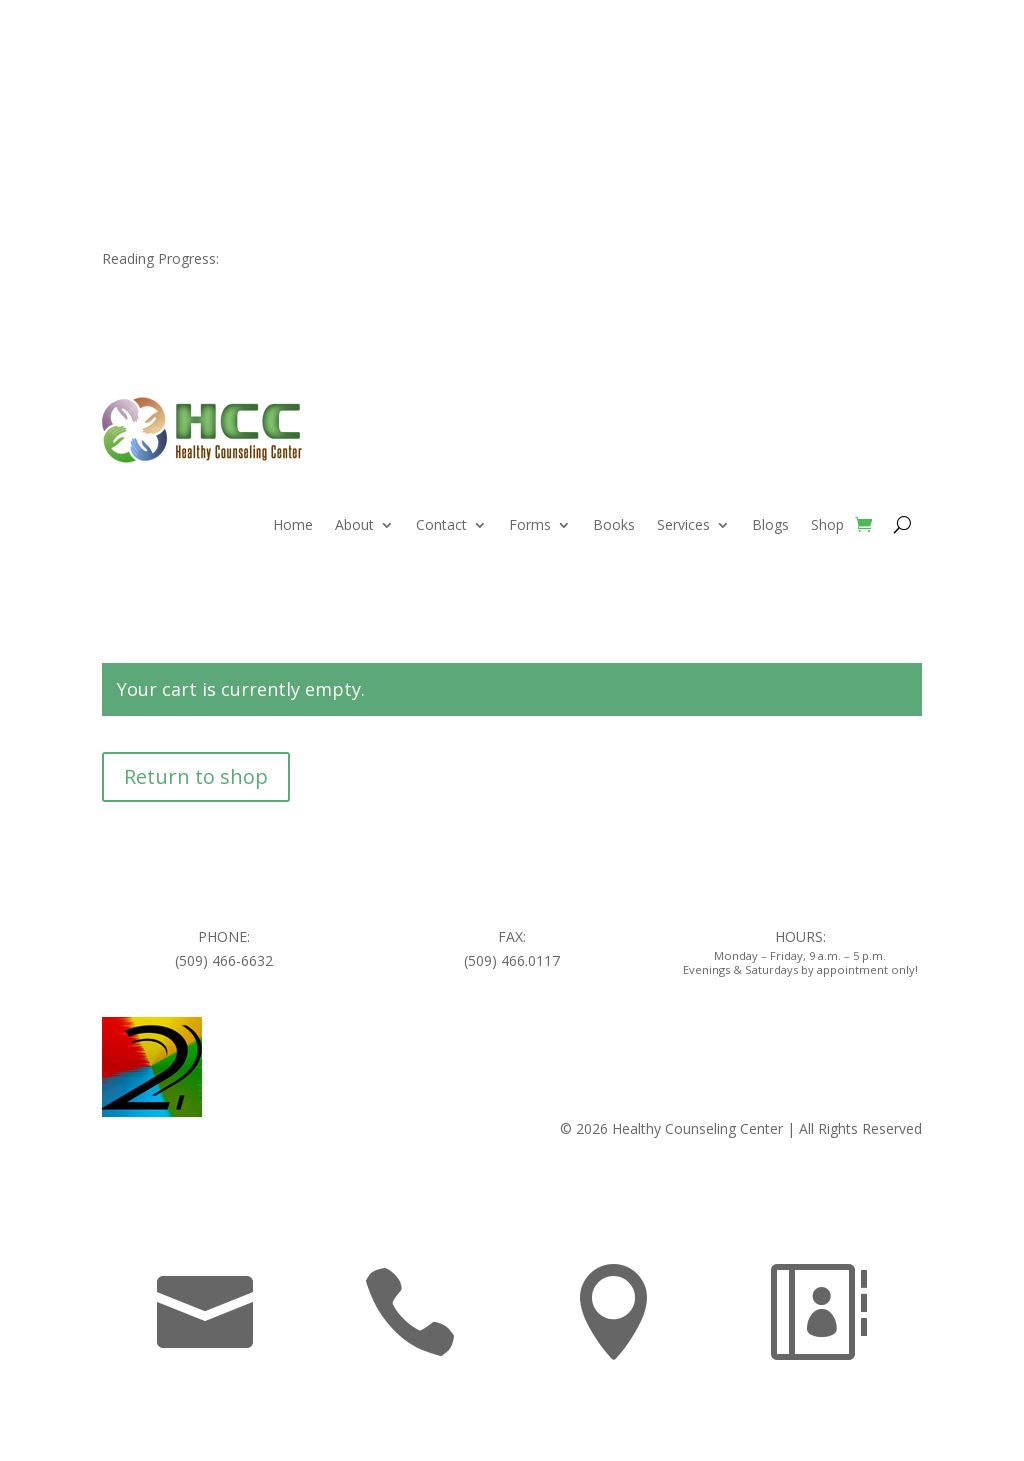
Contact (441, 526)
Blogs (770, 526)
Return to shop (196, 776)
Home (293, 526)
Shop (827, 526)
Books (614, 526)
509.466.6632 (203, 70)
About (354, 526)
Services (683, 526)
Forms (530, 526)
